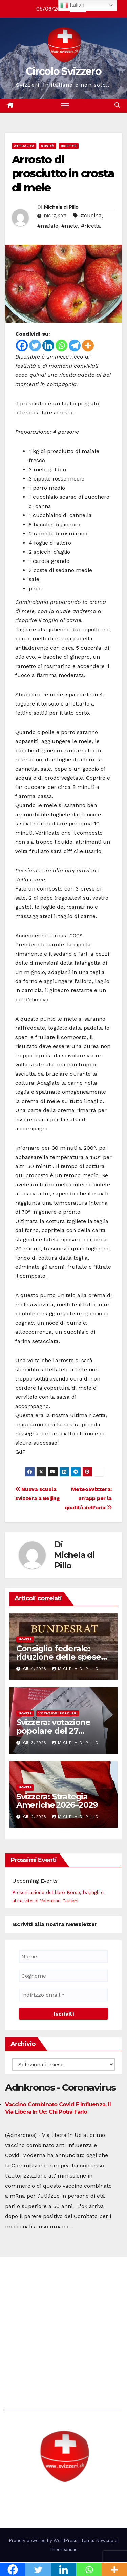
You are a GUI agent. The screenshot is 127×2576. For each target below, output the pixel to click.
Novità (47, 146)
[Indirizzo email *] (63, 1995)
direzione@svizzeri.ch (42, 2323)
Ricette (69, 146)
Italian (72, 5)
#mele (69, 226)
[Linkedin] (48, 345)
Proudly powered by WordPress (44, 2540)
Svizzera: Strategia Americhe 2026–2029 (57, 1801)
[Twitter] (35, 345)
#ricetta (91, 226)
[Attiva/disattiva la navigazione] (65, 105)
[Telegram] (75, 345)
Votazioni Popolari (57, 1713)
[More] (88, 345)
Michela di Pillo (61, 207)
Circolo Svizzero (63, 71)
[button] (117, 105)
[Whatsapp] (61, 345)
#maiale (47, 226)
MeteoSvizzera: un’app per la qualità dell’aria (88, 1498)
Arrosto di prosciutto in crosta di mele (63, 173)
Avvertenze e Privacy (32, 2360)
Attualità (24, 146)
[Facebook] (22, 345)
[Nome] (63, 1956)
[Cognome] (63, 1976)
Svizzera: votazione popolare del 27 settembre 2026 (53, 1730)
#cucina (91, 215)
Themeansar (62, 2549)
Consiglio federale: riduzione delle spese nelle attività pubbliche (62, 1656)
